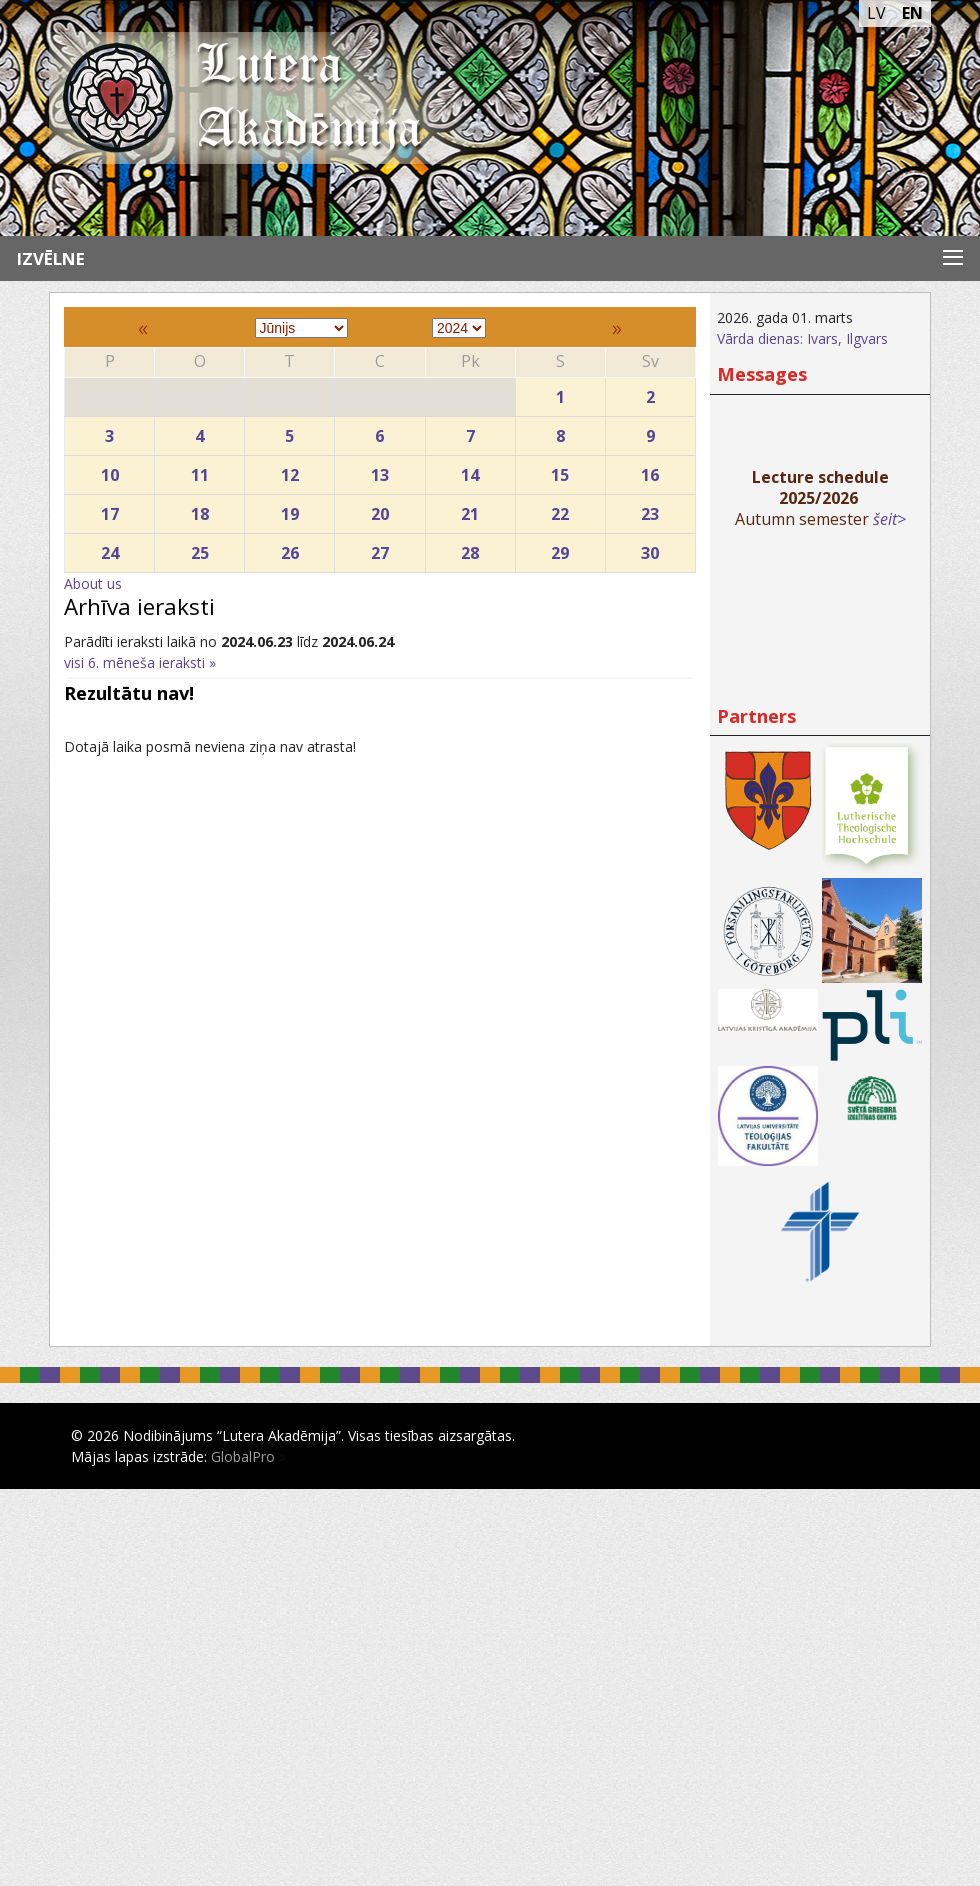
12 (289, 470)
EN (912, 13)
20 (379, 509)
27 (379, 548)
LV (876, 13)
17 (109, 509)
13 (379, 470)
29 (560, 548)
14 (470, 470)
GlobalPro (243, 1456)
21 (470, 509)
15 (560, 470)
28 (470, 548)
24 (109, 548)
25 (199, 548)
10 (109, 470)
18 (199, 509)
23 (650, 509)
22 (560, 509)
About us (93, 583)
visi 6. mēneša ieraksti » (140, 662)
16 (650, 470)
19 (289, 509)
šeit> (889, 519)
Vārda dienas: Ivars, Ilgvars (802, 338)
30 (650, 548)
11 (199, 470)
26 (289, 548)
